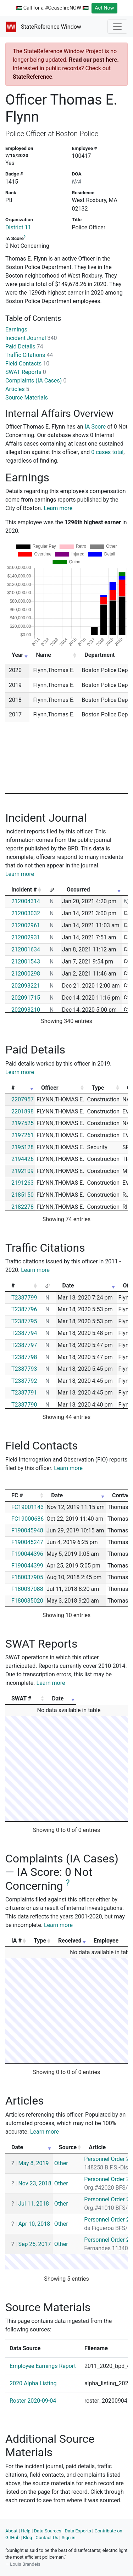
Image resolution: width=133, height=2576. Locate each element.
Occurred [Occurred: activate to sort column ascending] (78, 889)
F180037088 (27, 1589)
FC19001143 (27, 1507)
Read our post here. (94, 59)
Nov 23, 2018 (34, 2183)
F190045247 (27, 1542)
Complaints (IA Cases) (35, 380)
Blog (27, 2537)
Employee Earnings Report (43, 2366)
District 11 (18, 227)
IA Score (95, 426)
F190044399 (27, 1565)
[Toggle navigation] (117, 26)
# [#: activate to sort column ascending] (13, 1087)
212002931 (25, 937)
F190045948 (27, 1530)
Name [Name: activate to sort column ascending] (43, 655)
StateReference (32, 76)
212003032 (25, 913)
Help (26, 2530)
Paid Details (24, 346)
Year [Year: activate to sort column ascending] (17, 655)
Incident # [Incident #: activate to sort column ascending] (24, 889)
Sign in (69, 2537)
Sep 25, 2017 (34, 2244)
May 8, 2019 (33, 2163)
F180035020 (27, 1600)
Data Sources (47, 2530)
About (11, 2530)
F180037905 (27, 1577)
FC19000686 (27, 1518)
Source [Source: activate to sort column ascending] (68, 2147)
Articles (17, 389)
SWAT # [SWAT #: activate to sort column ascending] (21, 1698)
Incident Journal (31, 338)
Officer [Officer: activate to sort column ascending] (50, 1087)
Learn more (58, 508)
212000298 (25, 973)
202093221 (25, 985)
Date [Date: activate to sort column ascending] (68, 1285)
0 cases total (107, 452)
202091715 (25, 997)
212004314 (25, 901)
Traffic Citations (29, 355)
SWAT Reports (25, 372)
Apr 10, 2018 (34, 2223)
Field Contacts (27, 363)
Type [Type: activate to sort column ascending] (98, 1087)
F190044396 (27, 1553)
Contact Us (46, 2537)
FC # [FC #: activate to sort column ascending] (17, 1495)
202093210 (25, 1009)
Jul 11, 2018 (33, 2203)
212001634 (25, 949)
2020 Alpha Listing (33, 2383)
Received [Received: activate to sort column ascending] (70, 1940)
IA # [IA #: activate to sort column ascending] (16, 1940)
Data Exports (78, 2530)
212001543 (25, 961)
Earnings (16, 329)
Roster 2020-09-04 (33, 2400)
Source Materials (26, 397)
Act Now (104, 8)
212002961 (25, 925)
